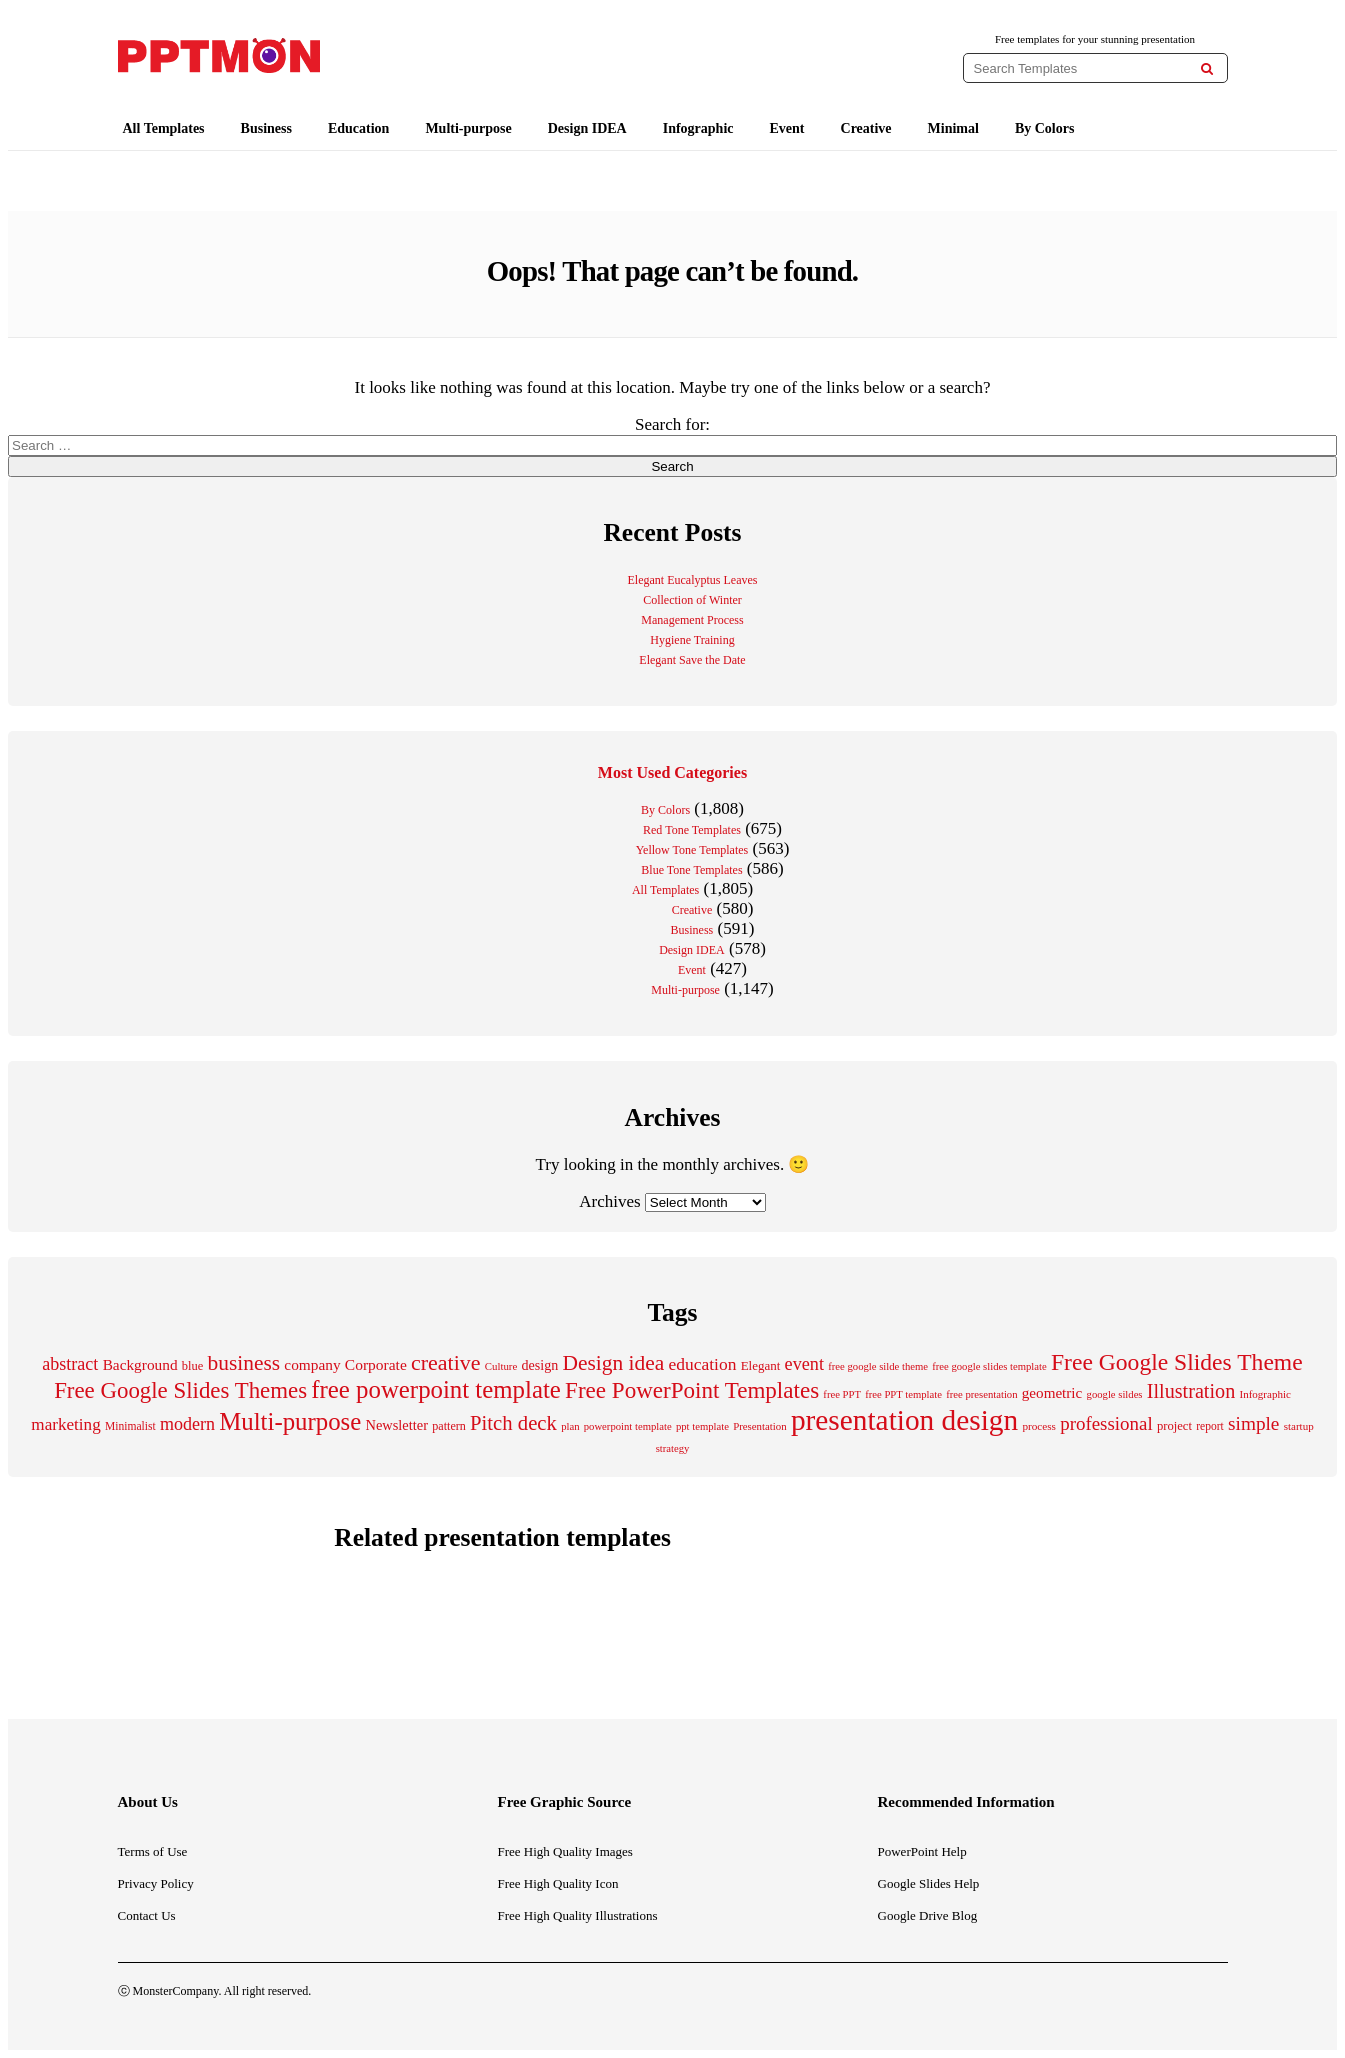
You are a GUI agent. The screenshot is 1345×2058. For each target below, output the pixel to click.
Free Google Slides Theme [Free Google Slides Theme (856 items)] (1177, 1362)
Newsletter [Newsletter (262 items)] (397, 1425)
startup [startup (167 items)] (1299, 1426)
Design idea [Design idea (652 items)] (614, 1363)
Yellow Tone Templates (692, 850)
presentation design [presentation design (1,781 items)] (904, 1420)
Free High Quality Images (565, 1851)
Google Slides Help (929, 1883)
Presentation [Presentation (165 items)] (760, 1426)
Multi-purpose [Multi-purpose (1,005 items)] (290, 1421)
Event (787, 128)
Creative (866, 128)
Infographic (698, 128)
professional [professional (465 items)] (1106, 1423)
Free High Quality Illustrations (578, 1915)
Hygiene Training (692, 640)
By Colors (1045, 128)
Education (358, 128)
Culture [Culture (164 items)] (501, 1366)
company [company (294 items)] (312, 1364)
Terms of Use (153, 1851)
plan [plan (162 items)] (570, 1426)
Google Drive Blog (928, 1915)
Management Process (692, 620)
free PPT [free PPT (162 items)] (842, 1394)
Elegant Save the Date (692, 660)
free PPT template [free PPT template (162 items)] (903, 1394)
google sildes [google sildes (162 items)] (1115, 1394)
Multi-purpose (468, 128)
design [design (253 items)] (540, 1365)
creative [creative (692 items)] (446, 1362)
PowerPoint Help (922, 1851)
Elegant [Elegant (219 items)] (761, 1365)
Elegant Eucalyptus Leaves (693, 580)
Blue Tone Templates (691, 870)
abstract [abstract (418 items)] (70, 1364)
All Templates (164, 128)
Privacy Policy (156, 1883)
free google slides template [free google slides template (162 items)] (989, 1366)
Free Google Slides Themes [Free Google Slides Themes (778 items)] (180, 1390)
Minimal (953, 128)
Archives (609, 1201)
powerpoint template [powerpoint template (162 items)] (628, 1426)
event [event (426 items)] (804, 1364)
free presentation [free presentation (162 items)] (981, 1394)
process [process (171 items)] (1039, 1426)
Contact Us (147, 1915)
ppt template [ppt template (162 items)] (702, 1426)
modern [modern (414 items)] (187, 1424)
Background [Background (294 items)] (140, 1364)
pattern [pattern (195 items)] (449, 1426)
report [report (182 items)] (1210, 1426)
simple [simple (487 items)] (1253, 1423)
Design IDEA (587, 128)
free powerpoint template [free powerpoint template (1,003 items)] (436, 1389)
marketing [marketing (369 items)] (65, 1424)
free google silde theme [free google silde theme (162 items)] (878, 1366)
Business (266, 128)
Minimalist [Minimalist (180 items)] (130, 1426)
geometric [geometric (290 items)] (1052, 1392)
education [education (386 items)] (702, 1364)
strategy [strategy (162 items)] (673, 1448)
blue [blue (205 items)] (192, 1366)
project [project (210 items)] (1174, 1426)
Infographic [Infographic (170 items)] (1264, 1394)
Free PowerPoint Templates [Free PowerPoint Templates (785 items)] (692, 1390)
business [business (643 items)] (244, 1363)
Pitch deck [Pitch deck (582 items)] (513, 1423)
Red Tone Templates (692, 830)
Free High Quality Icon (558, 1883)
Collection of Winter (692, 600)
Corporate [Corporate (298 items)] (376, 1364)
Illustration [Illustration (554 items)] (1191, 1391)
